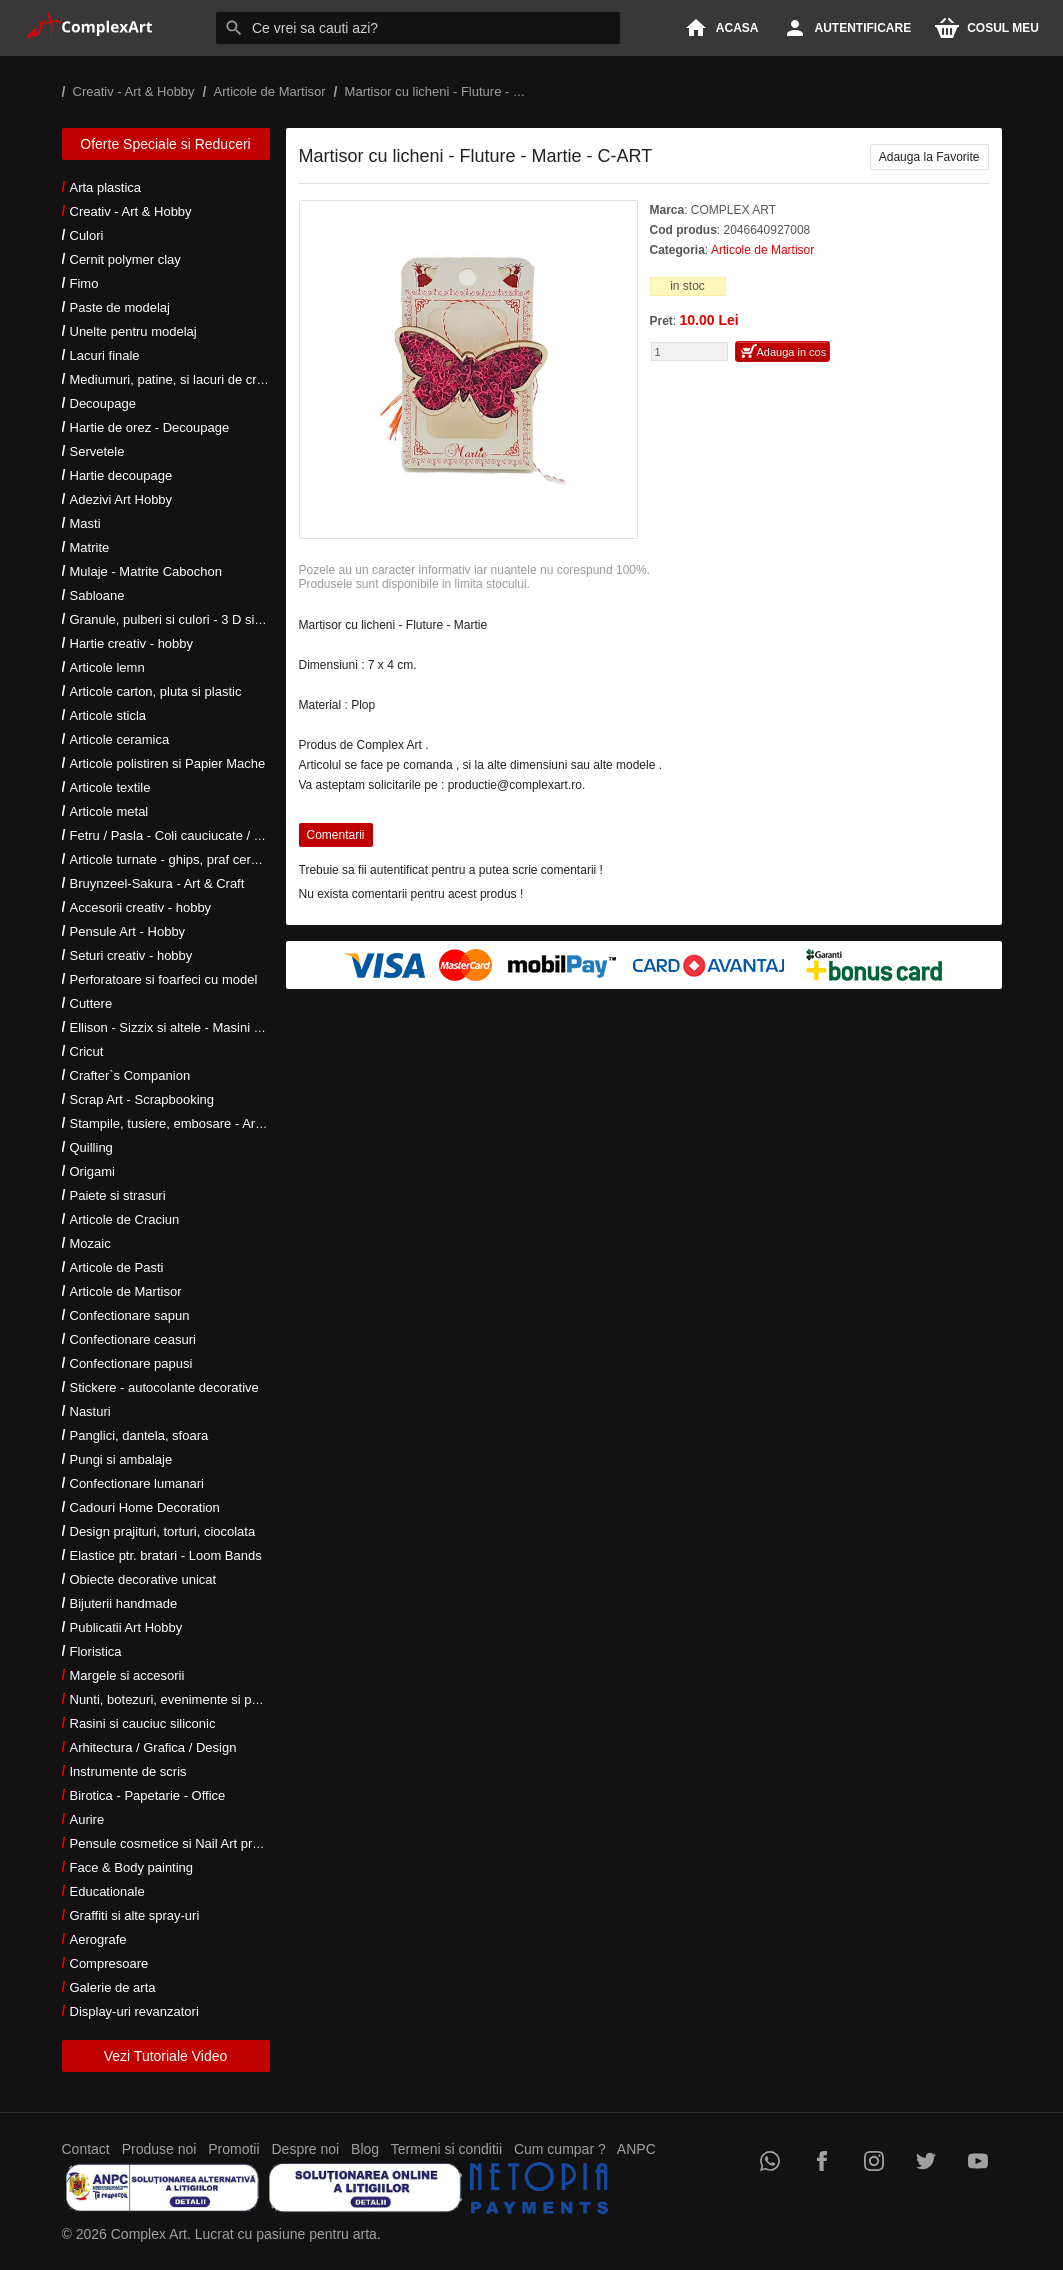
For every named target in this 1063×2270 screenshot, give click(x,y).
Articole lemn (107, 667)
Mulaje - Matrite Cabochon (146, 571)
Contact (86, 2149)
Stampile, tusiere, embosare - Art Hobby (185, 1123)
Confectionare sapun (130, 1315)
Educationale (107, 1891)
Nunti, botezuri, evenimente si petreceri (182, 1699)
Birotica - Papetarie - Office (148, 1795)
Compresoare (109, 1963)
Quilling (91, 1147)
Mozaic (90, 1243)
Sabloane (97, 595)
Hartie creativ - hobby (132, 643)
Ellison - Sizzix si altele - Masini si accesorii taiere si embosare (249, 1027)
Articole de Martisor (126, 1291)
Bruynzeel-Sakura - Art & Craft (157, 883)
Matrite (90, 547)
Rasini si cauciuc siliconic (143, 1723)
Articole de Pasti (117, 1267)
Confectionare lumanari (137, 1483)
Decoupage (103, 403)
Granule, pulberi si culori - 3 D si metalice (188, 619)
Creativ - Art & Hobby (131, 211)
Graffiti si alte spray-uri (135, 1915)
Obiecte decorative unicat (143, 1579)
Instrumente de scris (128, 1771)
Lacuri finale (105, 355)
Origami (93, 1171)
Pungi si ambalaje (121, 1459)
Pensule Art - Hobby (128, 931)
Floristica (96, 1651)
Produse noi (159, 2149)
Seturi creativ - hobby (131, 955)
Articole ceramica (120, 739)
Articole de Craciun (125, 1219)
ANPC (636, 2149)
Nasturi (90, 1411)
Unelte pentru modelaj (133, 331)
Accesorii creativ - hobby (141, 907)
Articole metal (109, 811)
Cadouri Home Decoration (145, 1507)
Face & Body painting (132, 1867)
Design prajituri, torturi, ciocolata (163, 1531)
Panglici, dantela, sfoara (139, 1435)
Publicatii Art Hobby (126, 1627)
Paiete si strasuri (118, 1195)
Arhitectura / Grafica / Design (153, 1747)
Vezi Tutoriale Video (166, 2056)
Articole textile (110, 787)
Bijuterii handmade (124, 1603)
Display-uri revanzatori (134, 2011)
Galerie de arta (113, 1987)
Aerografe (98, 1939)
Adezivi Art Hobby (121, 499)
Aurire (87, 1819)
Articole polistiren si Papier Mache (168, 763)
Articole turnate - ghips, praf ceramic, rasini (193, 859)
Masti (85, 523)
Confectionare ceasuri (133, 1339)
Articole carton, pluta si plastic (156, 691)
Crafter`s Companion (130, 1075)
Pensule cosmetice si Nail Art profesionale (191, 1843)
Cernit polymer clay (125, 259)
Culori (87, 235)
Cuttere (91, 1003)
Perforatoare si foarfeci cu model (164, 979)
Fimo (84, 283)
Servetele (97, 451)
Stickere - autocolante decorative (164, 1387)
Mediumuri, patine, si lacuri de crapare (180, 379)
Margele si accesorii (127, 1675)
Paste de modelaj (120, 307)
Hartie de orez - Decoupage (150, 427)
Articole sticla (108, 715)
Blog (365, 2149)
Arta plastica (106, 187)
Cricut (87, 1051)
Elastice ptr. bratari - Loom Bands (166, 1555)
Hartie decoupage (121, 475)
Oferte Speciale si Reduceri (165, 144)
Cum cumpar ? (560, 2149)
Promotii (233, 2149)
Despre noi (306, 2149)
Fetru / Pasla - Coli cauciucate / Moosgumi (192, 835)
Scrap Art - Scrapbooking (142, 1099)
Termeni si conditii (446, 2149)
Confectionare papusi (131, 1363)
